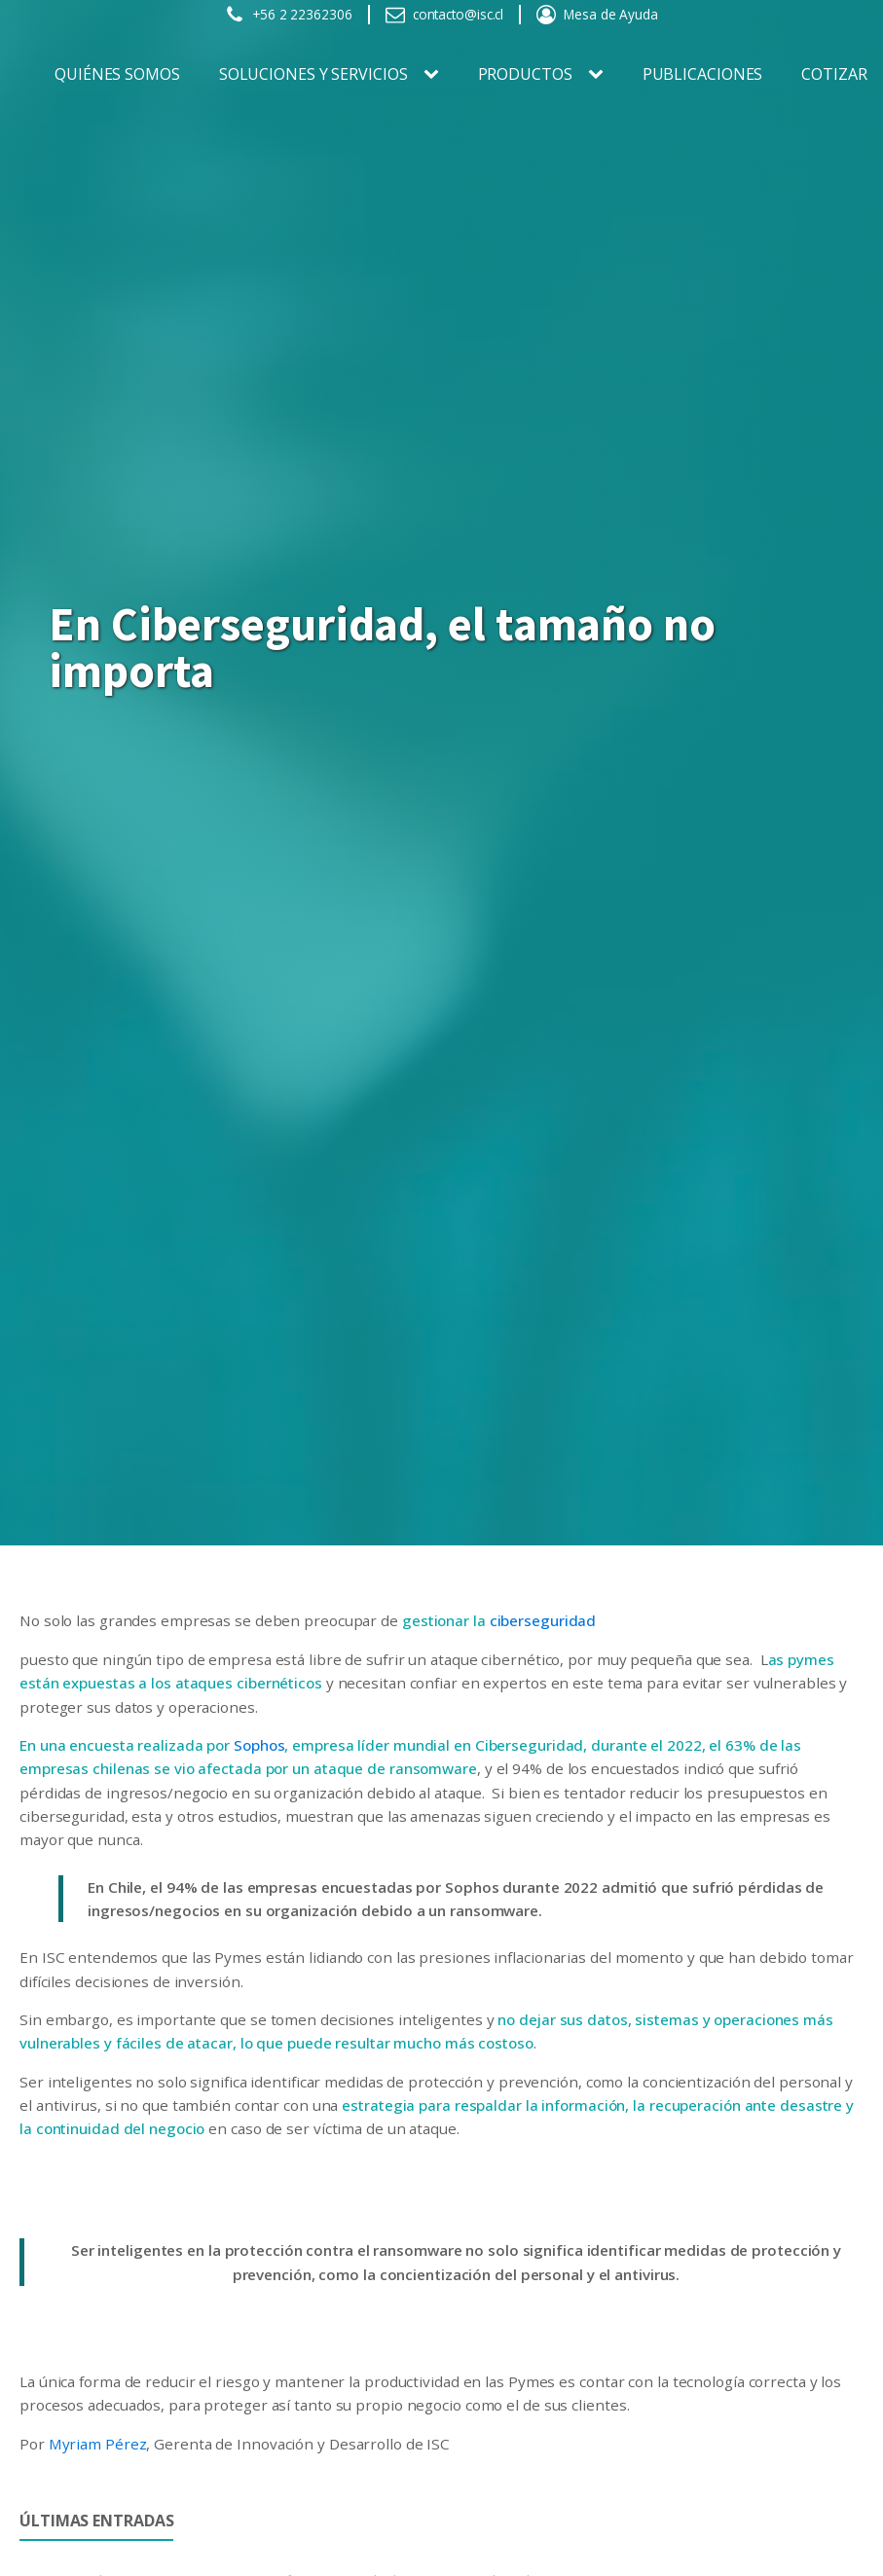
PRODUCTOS (525, 74)
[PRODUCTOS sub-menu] (599, 74)
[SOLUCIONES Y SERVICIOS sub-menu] (435, 74)
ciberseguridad (543, 1620)
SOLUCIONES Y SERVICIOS (313, 74)
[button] (288, 14)
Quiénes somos (117, 74)
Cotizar (833, 74)
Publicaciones (703, 74)
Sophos (259, 1745)
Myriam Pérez (98, 2443)
